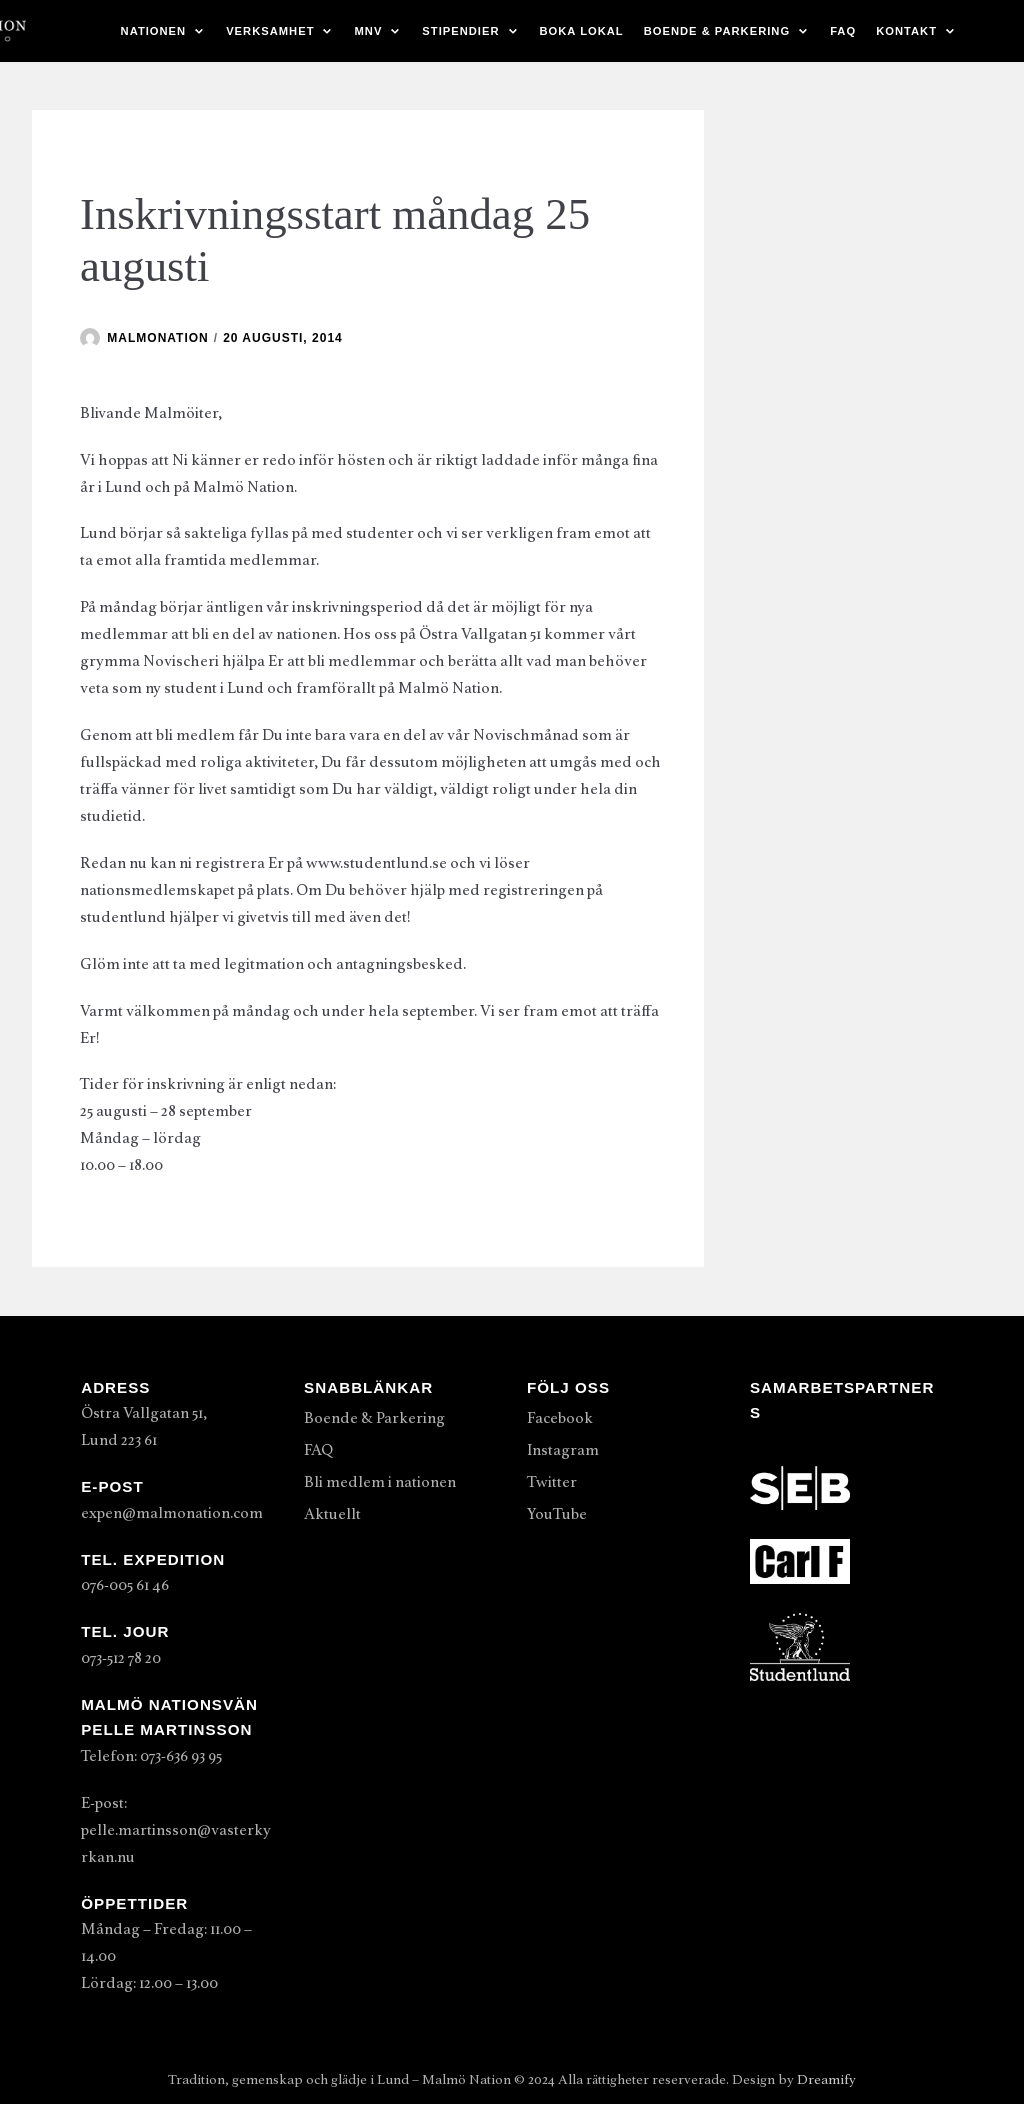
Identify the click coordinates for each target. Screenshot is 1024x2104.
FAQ (843, 31)
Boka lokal (582, 31)
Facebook (560, 1418)
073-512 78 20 (121, 1658)
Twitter (552, 1482)
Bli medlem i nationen (380, 1482)
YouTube (557, 1514)
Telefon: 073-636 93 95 (151, 1756)
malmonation (157, 338)
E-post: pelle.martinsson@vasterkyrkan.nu (176, 1830)
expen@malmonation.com (172, 1513)
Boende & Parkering (374, 1418)
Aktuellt (332, 1514)
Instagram (563, 1450)
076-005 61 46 (125, 1585)
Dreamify (826, 2079)
